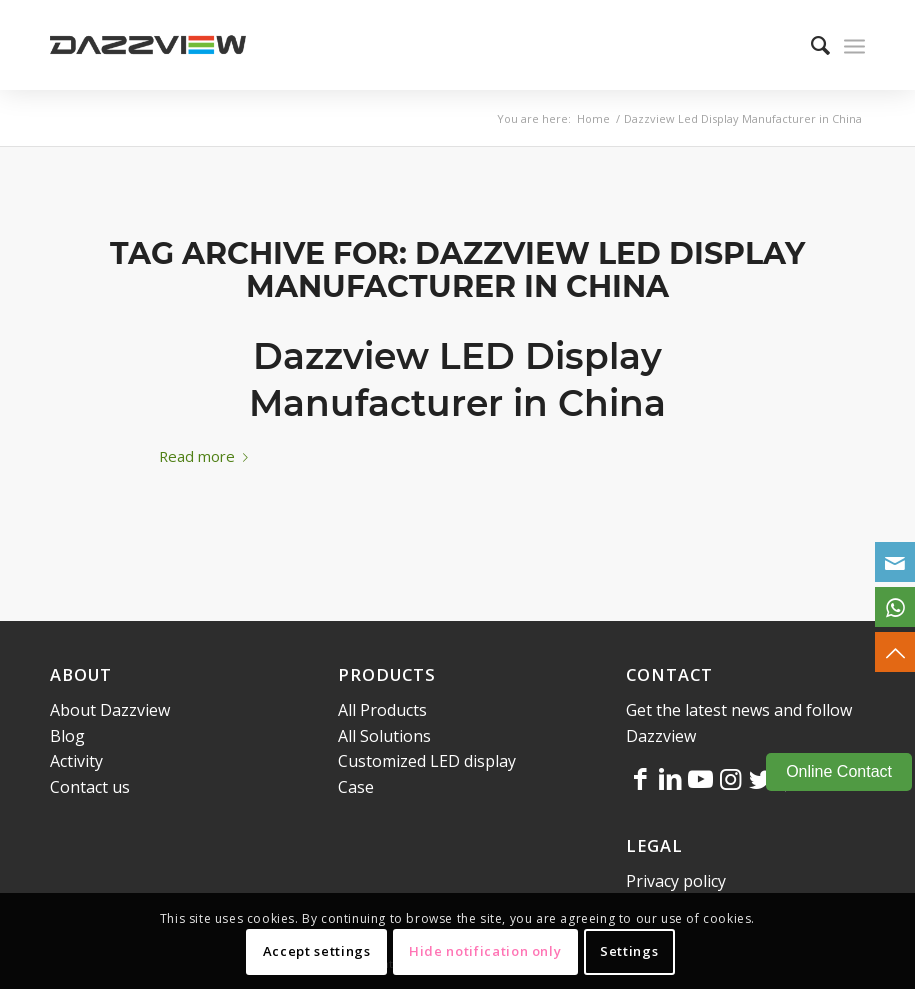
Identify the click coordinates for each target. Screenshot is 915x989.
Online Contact (839, 771)
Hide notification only (485, 951)
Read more (207, 456)
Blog (67, 736)
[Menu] (854, 45)
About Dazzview (110, 710)
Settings (629, 951)
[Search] (810, 45)
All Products (382, 710)
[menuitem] (810, 45)
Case (356, 787)
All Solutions (384, 736)
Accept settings (317, 951)
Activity (76, 761)
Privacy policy (676, 881)
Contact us (90, 787)
